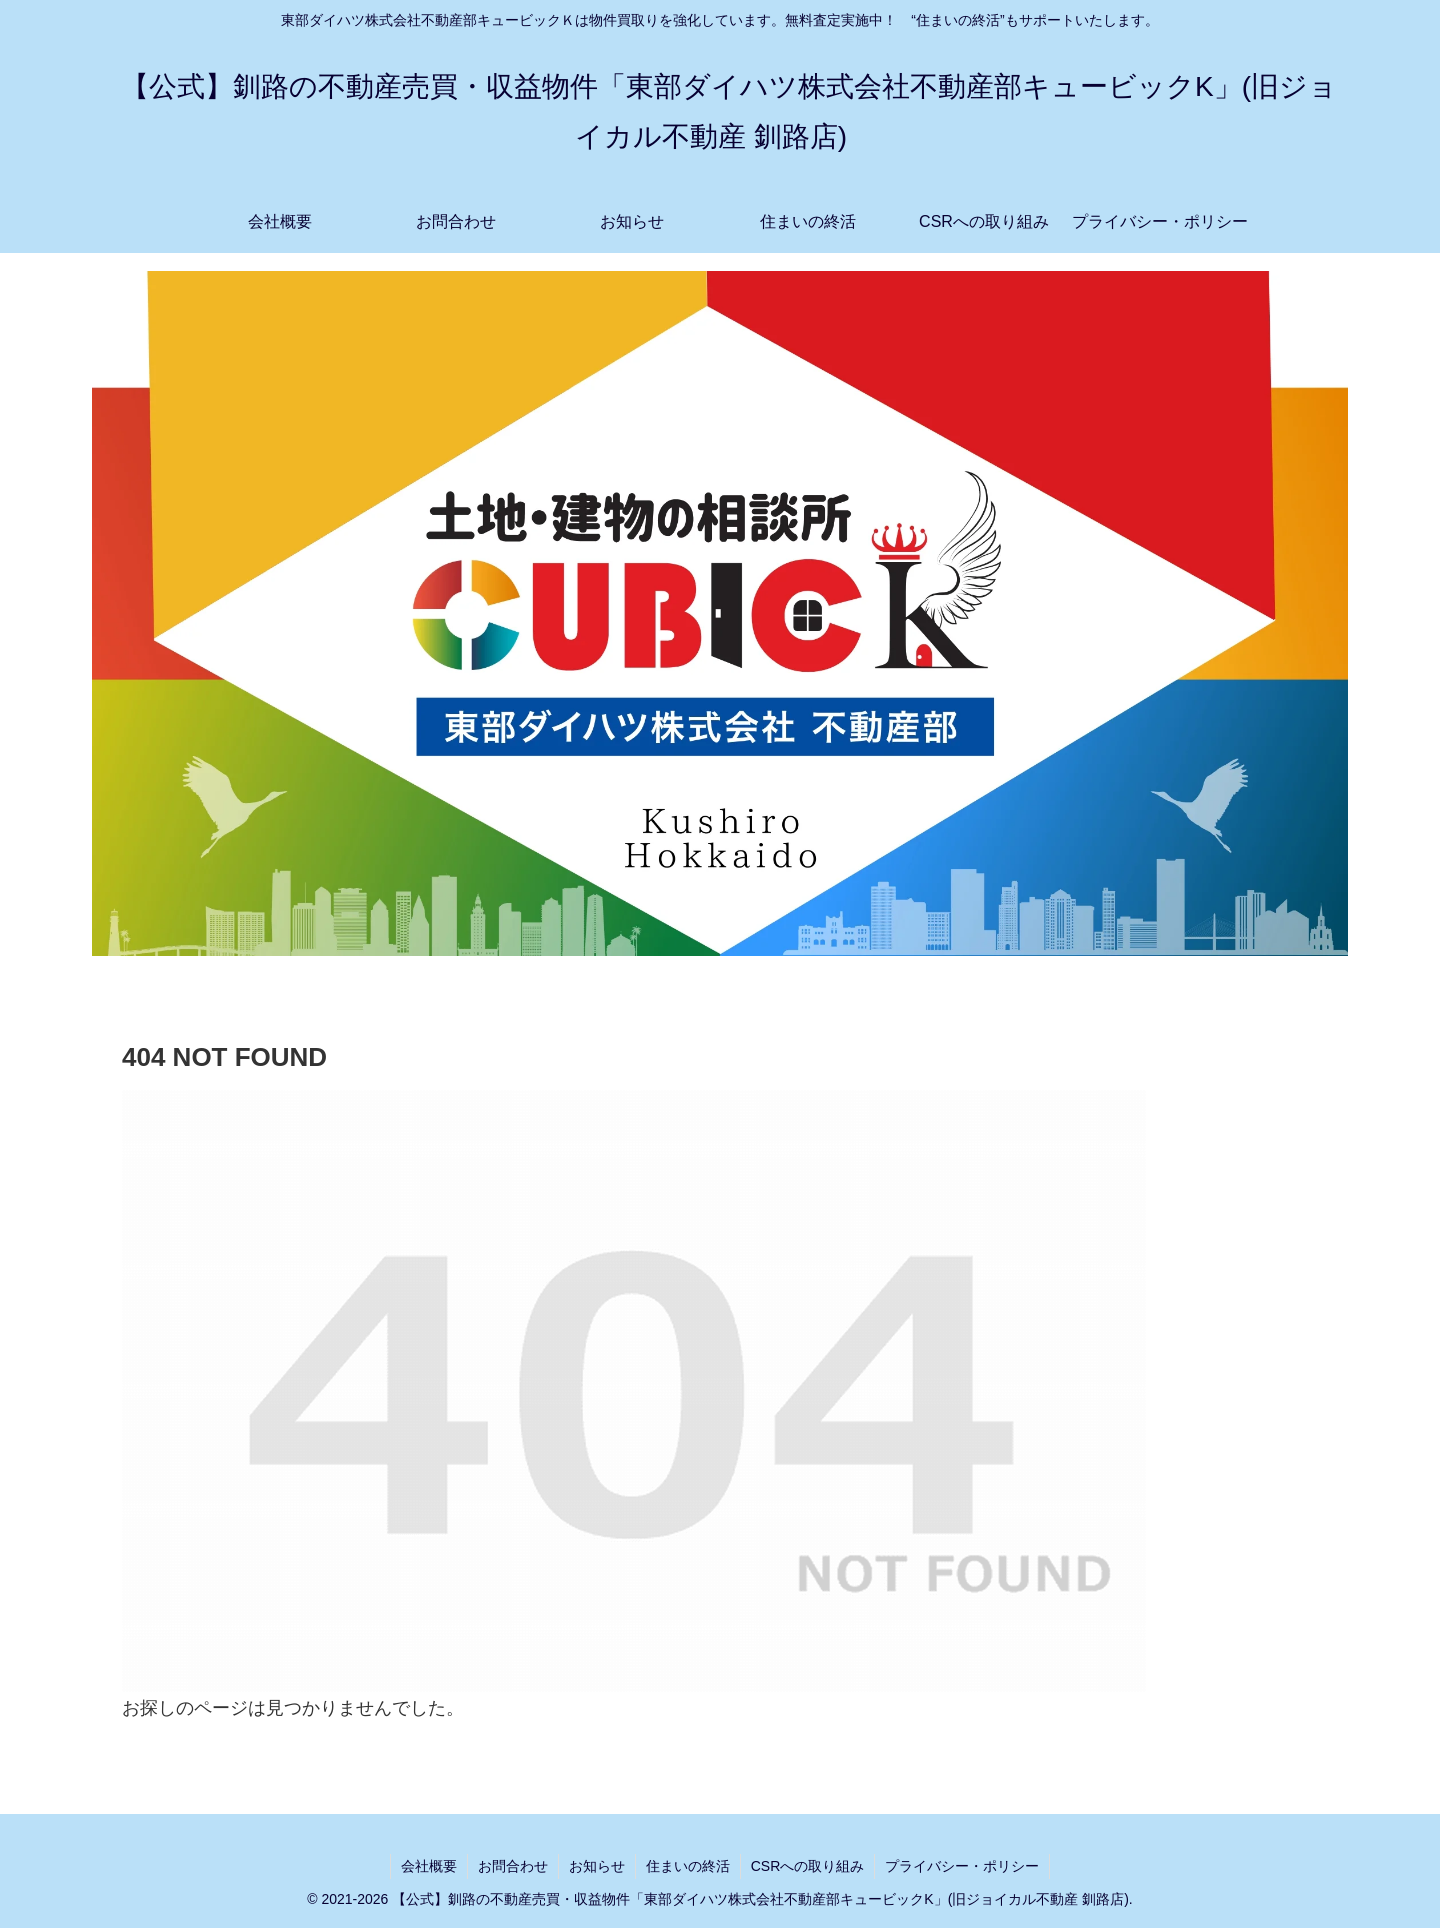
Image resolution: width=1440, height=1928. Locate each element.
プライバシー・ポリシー (962, 1866)
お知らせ (597, 1866)
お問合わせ (513, 1866)
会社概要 (429, 1866)
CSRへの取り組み (808, 1866)
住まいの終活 (688, 1866)
